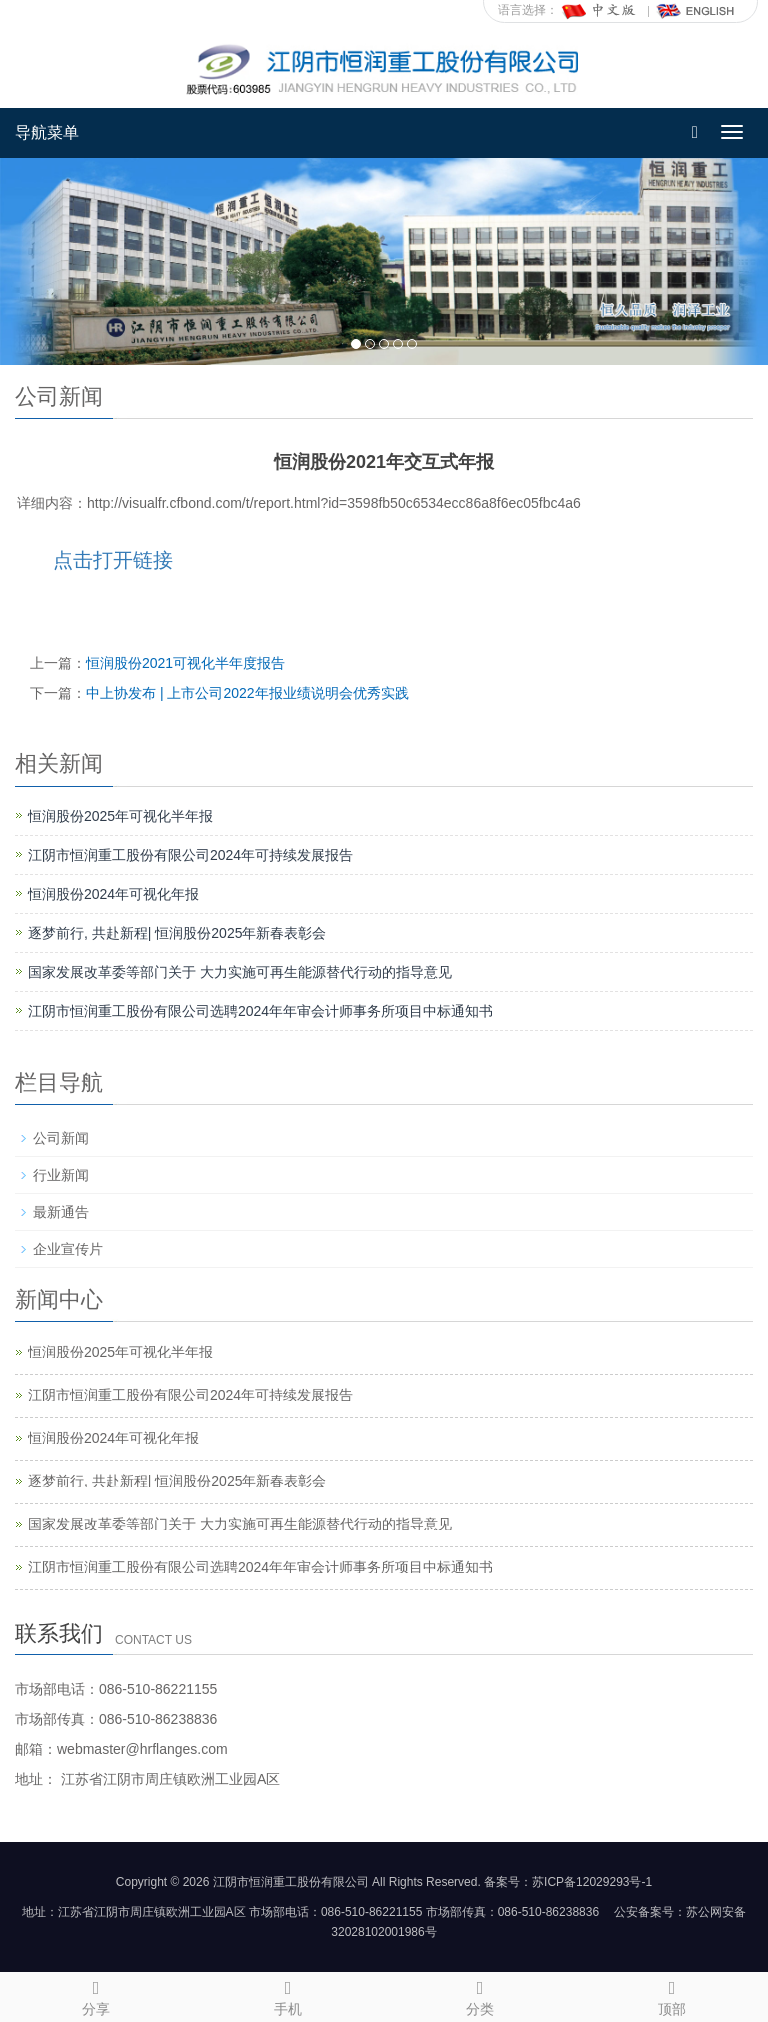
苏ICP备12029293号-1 (592, 1882)
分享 (96, 1995)
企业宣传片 (68, 1249)
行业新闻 (61, 1175)
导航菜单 (47, 132)
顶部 (672, 1995)
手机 (288, 1995)
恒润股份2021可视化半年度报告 (185, 663)
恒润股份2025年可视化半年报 (120, 816)
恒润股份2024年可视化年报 (113, 894)
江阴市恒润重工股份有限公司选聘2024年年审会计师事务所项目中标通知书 (260, 1011)
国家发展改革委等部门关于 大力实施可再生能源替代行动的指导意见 (240, 972)
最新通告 (61, 1212)
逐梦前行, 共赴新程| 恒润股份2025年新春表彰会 (177, 933)
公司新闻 (61, 1138)
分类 (480, 1995)
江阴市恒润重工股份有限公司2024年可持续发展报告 (190, 855)
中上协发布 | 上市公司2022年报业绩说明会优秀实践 (247, 693)
